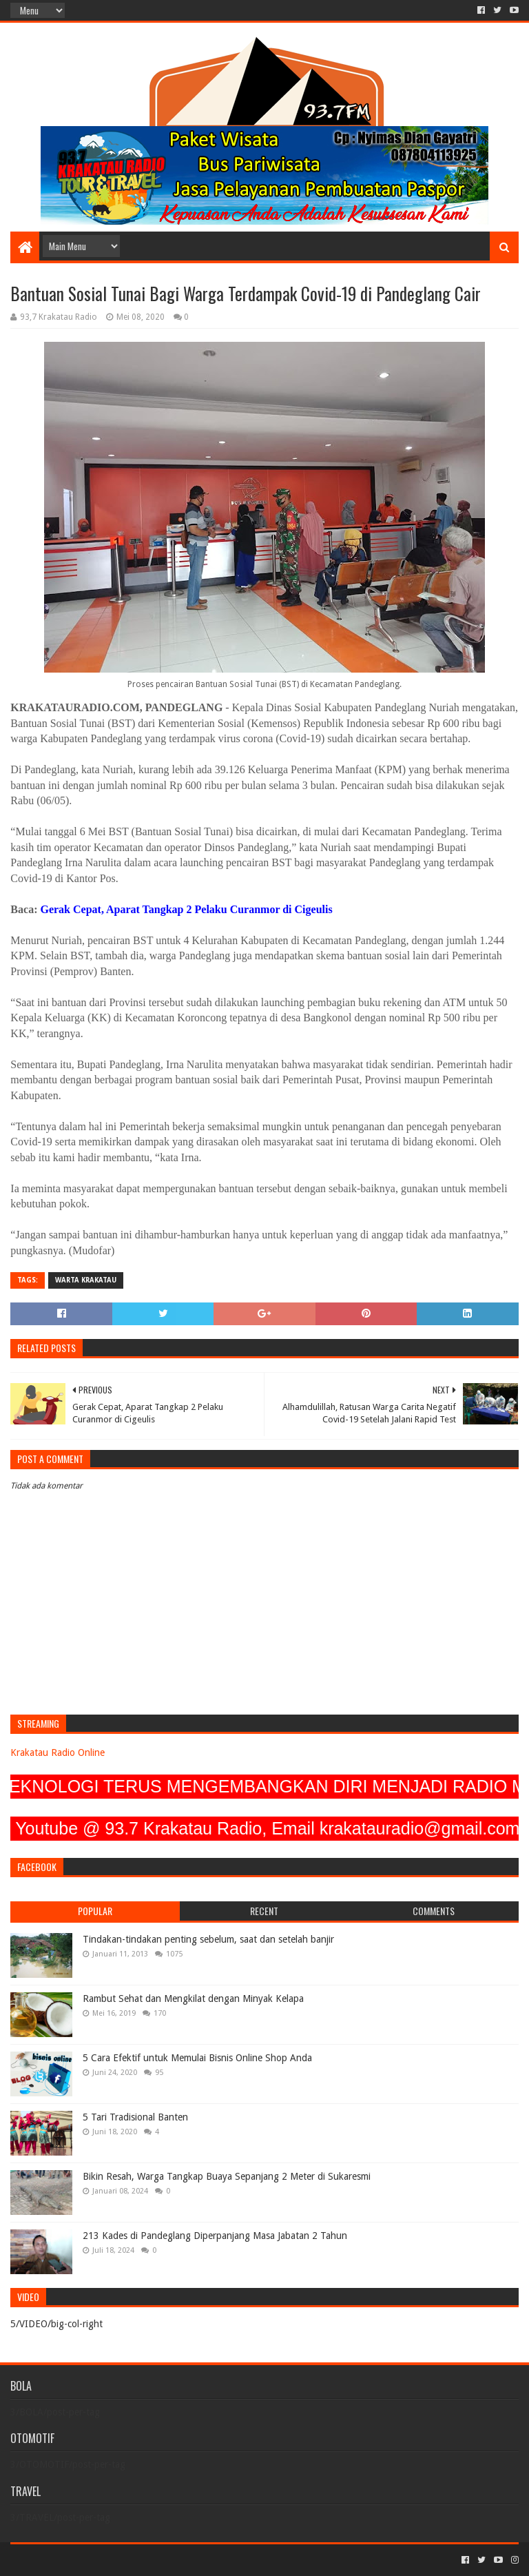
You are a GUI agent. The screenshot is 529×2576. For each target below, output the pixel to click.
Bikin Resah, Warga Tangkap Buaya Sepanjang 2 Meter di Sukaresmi (227, 2176)
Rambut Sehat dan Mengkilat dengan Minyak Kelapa (193, 1998)
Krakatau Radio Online (57, 1752)
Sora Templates (87, 2560)
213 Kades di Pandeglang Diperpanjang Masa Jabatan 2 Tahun (215, 2235)
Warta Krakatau (85, 1280)
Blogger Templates (166, 2560)
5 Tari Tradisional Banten (135, 2117)
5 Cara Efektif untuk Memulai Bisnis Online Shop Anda (197, 2057)
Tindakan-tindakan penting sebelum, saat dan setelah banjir (208, 1939)
